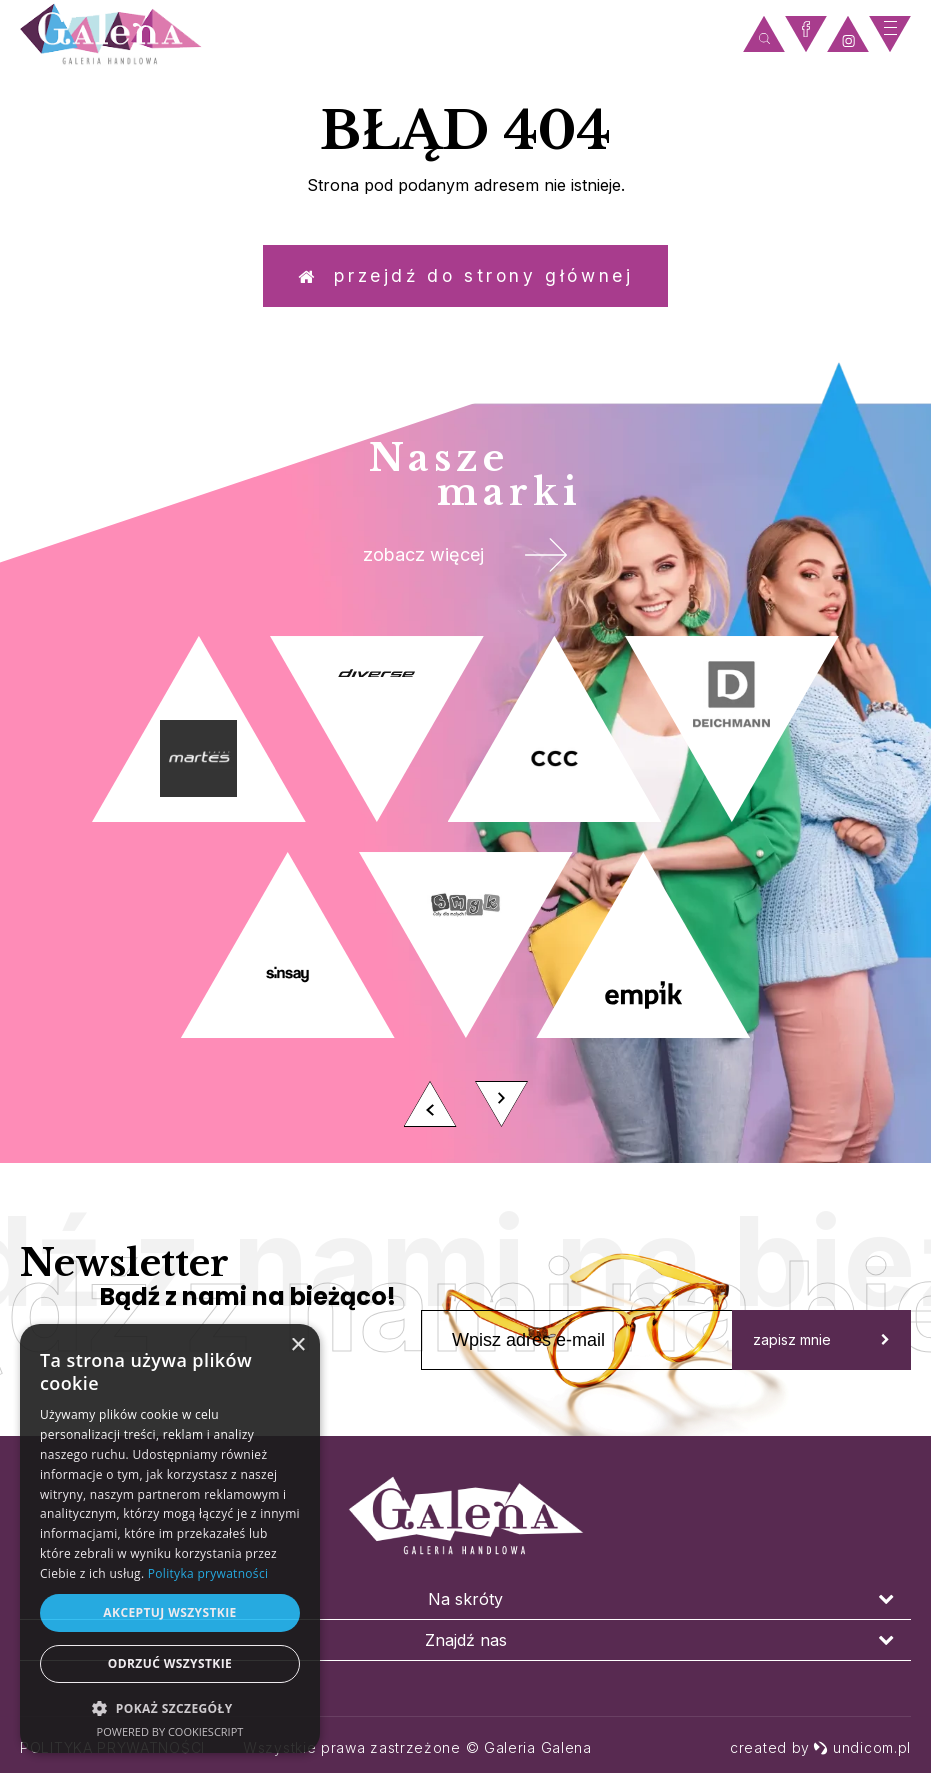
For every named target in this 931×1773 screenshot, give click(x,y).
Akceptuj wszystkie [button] (169, 1612)
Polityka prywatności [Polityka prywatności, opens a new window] (208, 1573)
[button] (170, 1707)
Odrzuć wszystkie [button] (170, 1663)
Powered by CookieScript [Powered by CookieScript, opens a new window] (170, 1731)
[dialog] (170, 1538)
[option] (465, 902)
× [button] (297, 1345)
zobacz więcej (465, 566)
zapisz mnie (821, 1355)
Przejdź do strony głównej (466, 279)
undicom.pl (862, 1747)
